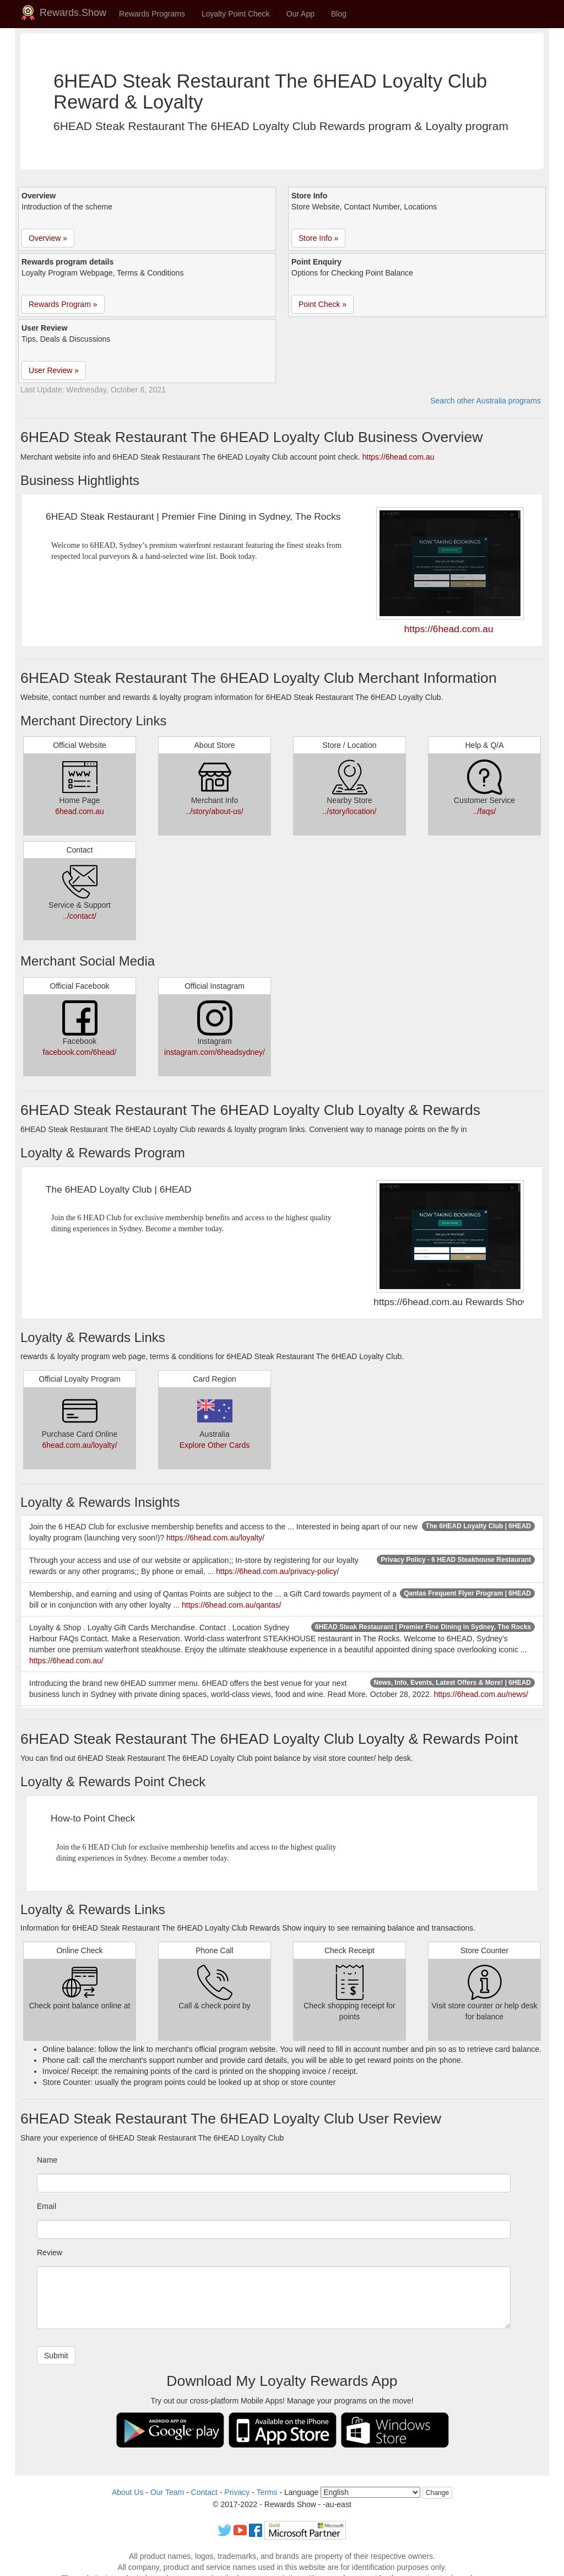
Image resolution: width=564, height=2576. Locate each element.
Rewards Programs (152, 13)
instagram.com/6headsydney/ (214, 1052)
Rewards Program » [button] (63, 304)
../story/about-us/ (214, 811)
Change (437, 2493)
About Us (128, 2492)
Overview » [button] (48, 238)
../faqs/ (484, 811)
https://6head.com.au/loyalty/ (215, 1537)
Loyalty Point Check (236, 13)
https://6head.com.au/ (66, 1660)
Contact (204, 2492)
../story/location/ (349, 811)
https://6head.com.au (398, 456)
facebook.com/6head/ (80, 1052)
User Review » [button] (54, 370)
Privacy (237, 2492)
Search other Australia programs (485, 400)
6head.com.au (79, 811)
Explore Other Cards (215, 1445)
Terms (266, 2492)
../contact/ (79, 916)
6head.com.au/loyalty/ (79, 1445)
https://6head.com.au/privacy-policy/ (277, 1571)
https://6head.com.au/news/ (481, 1694)
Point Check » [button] (322, 304)
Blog (338, 13)
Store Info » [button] (318, 238)
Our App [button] (300, 13)
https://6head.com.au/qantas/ (231, 1604)
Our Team (167, 2492)
